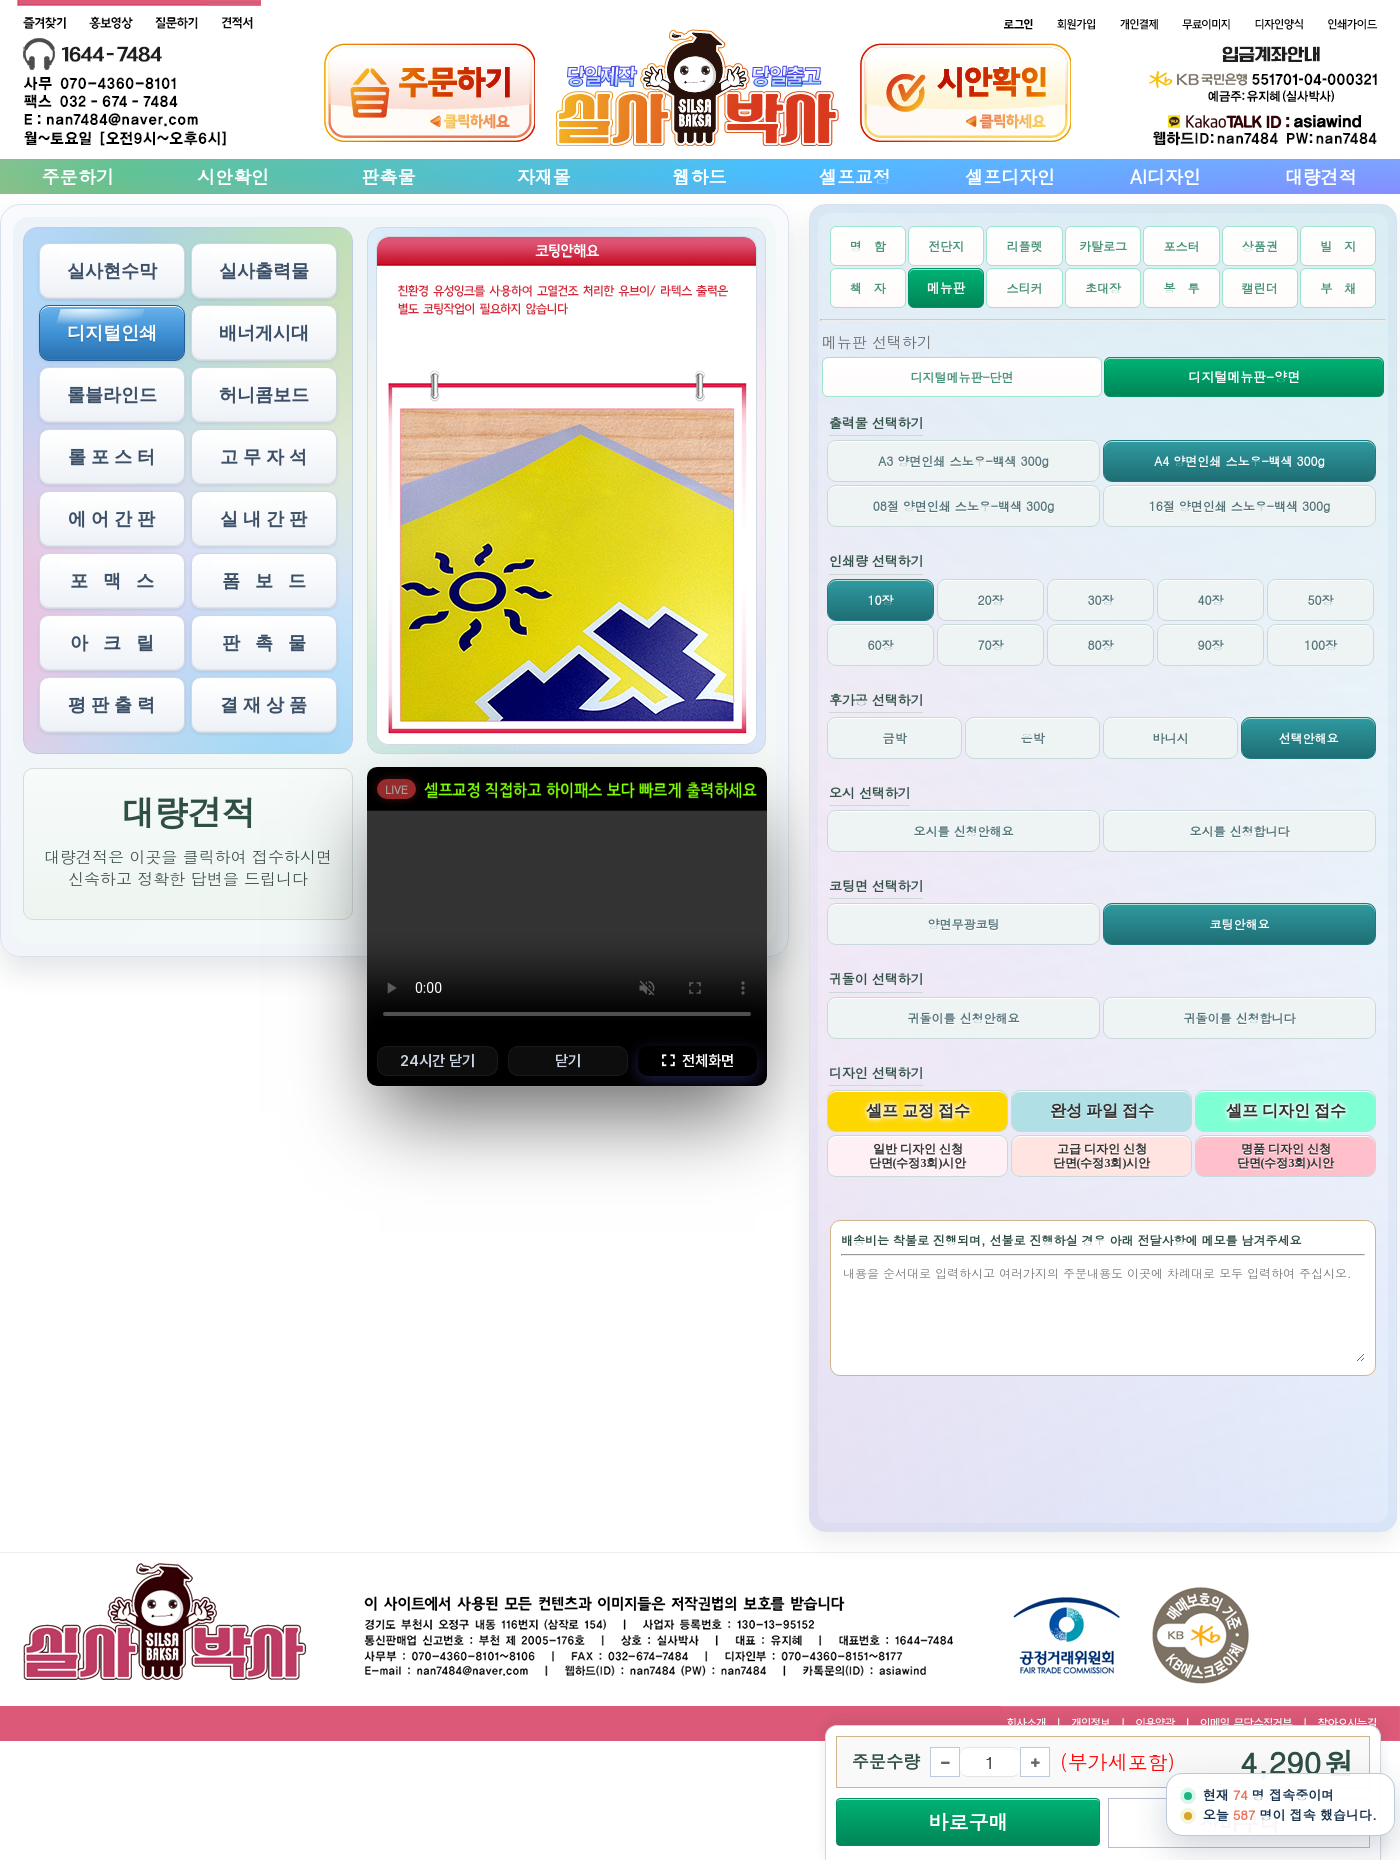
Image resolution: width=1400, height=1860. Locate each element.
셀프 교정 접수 (918, 1110)
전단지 (946, 245)
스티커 (1025, 287)
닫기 (568, 1061)
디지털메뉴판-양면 (1244, 376)
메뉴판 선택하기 (877, 341)
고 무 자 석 (263, 457)
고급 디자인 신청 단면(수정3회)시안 (1102, 1156)
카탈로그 (1103, 245)
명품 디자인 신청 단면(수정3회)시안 (1286, 1156)
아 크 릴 (112, 643)
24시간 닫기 (437, 1061)
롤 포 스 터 (111, 457)
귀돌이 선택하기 (876, 979)
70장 (991, 644)
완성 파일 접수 (1102, 1110)
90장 (1211, 644)
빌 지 (1338, 245)
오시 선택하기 (869, 793)
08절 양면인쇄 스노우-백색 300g (963, 505)
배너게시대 (264, 333)
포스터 (1181, 245)
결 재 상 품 (263, 705)
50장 (1321, 599)
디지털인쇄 (112, 333)
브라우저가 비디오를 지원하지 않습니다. (567, 923)
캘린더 (1260, 287)
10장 (881, 599)
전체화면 (697, 1061)
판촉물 (388, 176)
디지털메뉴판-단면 (961, 376)
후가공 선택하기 (876, 700)
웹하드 (699, 176)
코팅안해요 (1240, 923)
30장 (1101, 599)
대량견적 (1321, 176)
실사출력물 (264, 271)
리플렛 (1025, 245)
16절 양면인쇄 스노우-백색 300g (1239, 505)
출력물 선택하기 (876, 423)
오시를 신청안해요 (963, 830)
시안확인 (233, 176)
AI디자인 (1165, 176)
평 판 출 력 (111, 705)
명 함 (868, 245)
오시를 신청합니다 (1239, 830)
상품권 (1260, 245)
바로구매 (968, 1821)
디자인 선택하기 (876, 1073)
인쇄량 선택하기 (876, 561)
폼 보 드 (264, 581)
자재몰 (544, 176)
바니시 (1171, 737)
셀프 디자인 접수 (1286, 1110)
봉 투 (1181, 287)
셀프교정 (855, 176)
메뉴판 (946, 287)
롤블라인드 (112, 395)
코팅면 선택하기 (876, 886)
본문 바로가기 (0, 0)
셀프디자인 (1010, 176)
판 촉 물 (264, 643)
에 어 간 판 (111, 519)
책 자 (868, 287)
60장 (881, 644)
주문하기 (78, 176)
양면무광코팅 (964, 923)
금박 (895, 737)
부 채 (1338, 287)
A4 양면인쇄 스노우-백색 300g (1239, 460)
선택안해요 (1309, 737)
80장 (1101, 644)
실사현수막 (112, 271)
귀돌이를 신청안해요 (963, 1017)
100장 (1320, 644)
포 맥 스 (112, 581)
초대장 (1103, 287)
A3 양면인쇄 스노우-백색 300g (963, 460)
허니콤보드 (264, 395)
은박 (1033, 737)
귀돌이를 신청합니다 (1239, 1017)
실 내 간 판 (263, 519)
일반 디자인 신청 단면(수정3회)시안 (918, 1156)
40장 (1211, 599)
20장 (991, 599)
